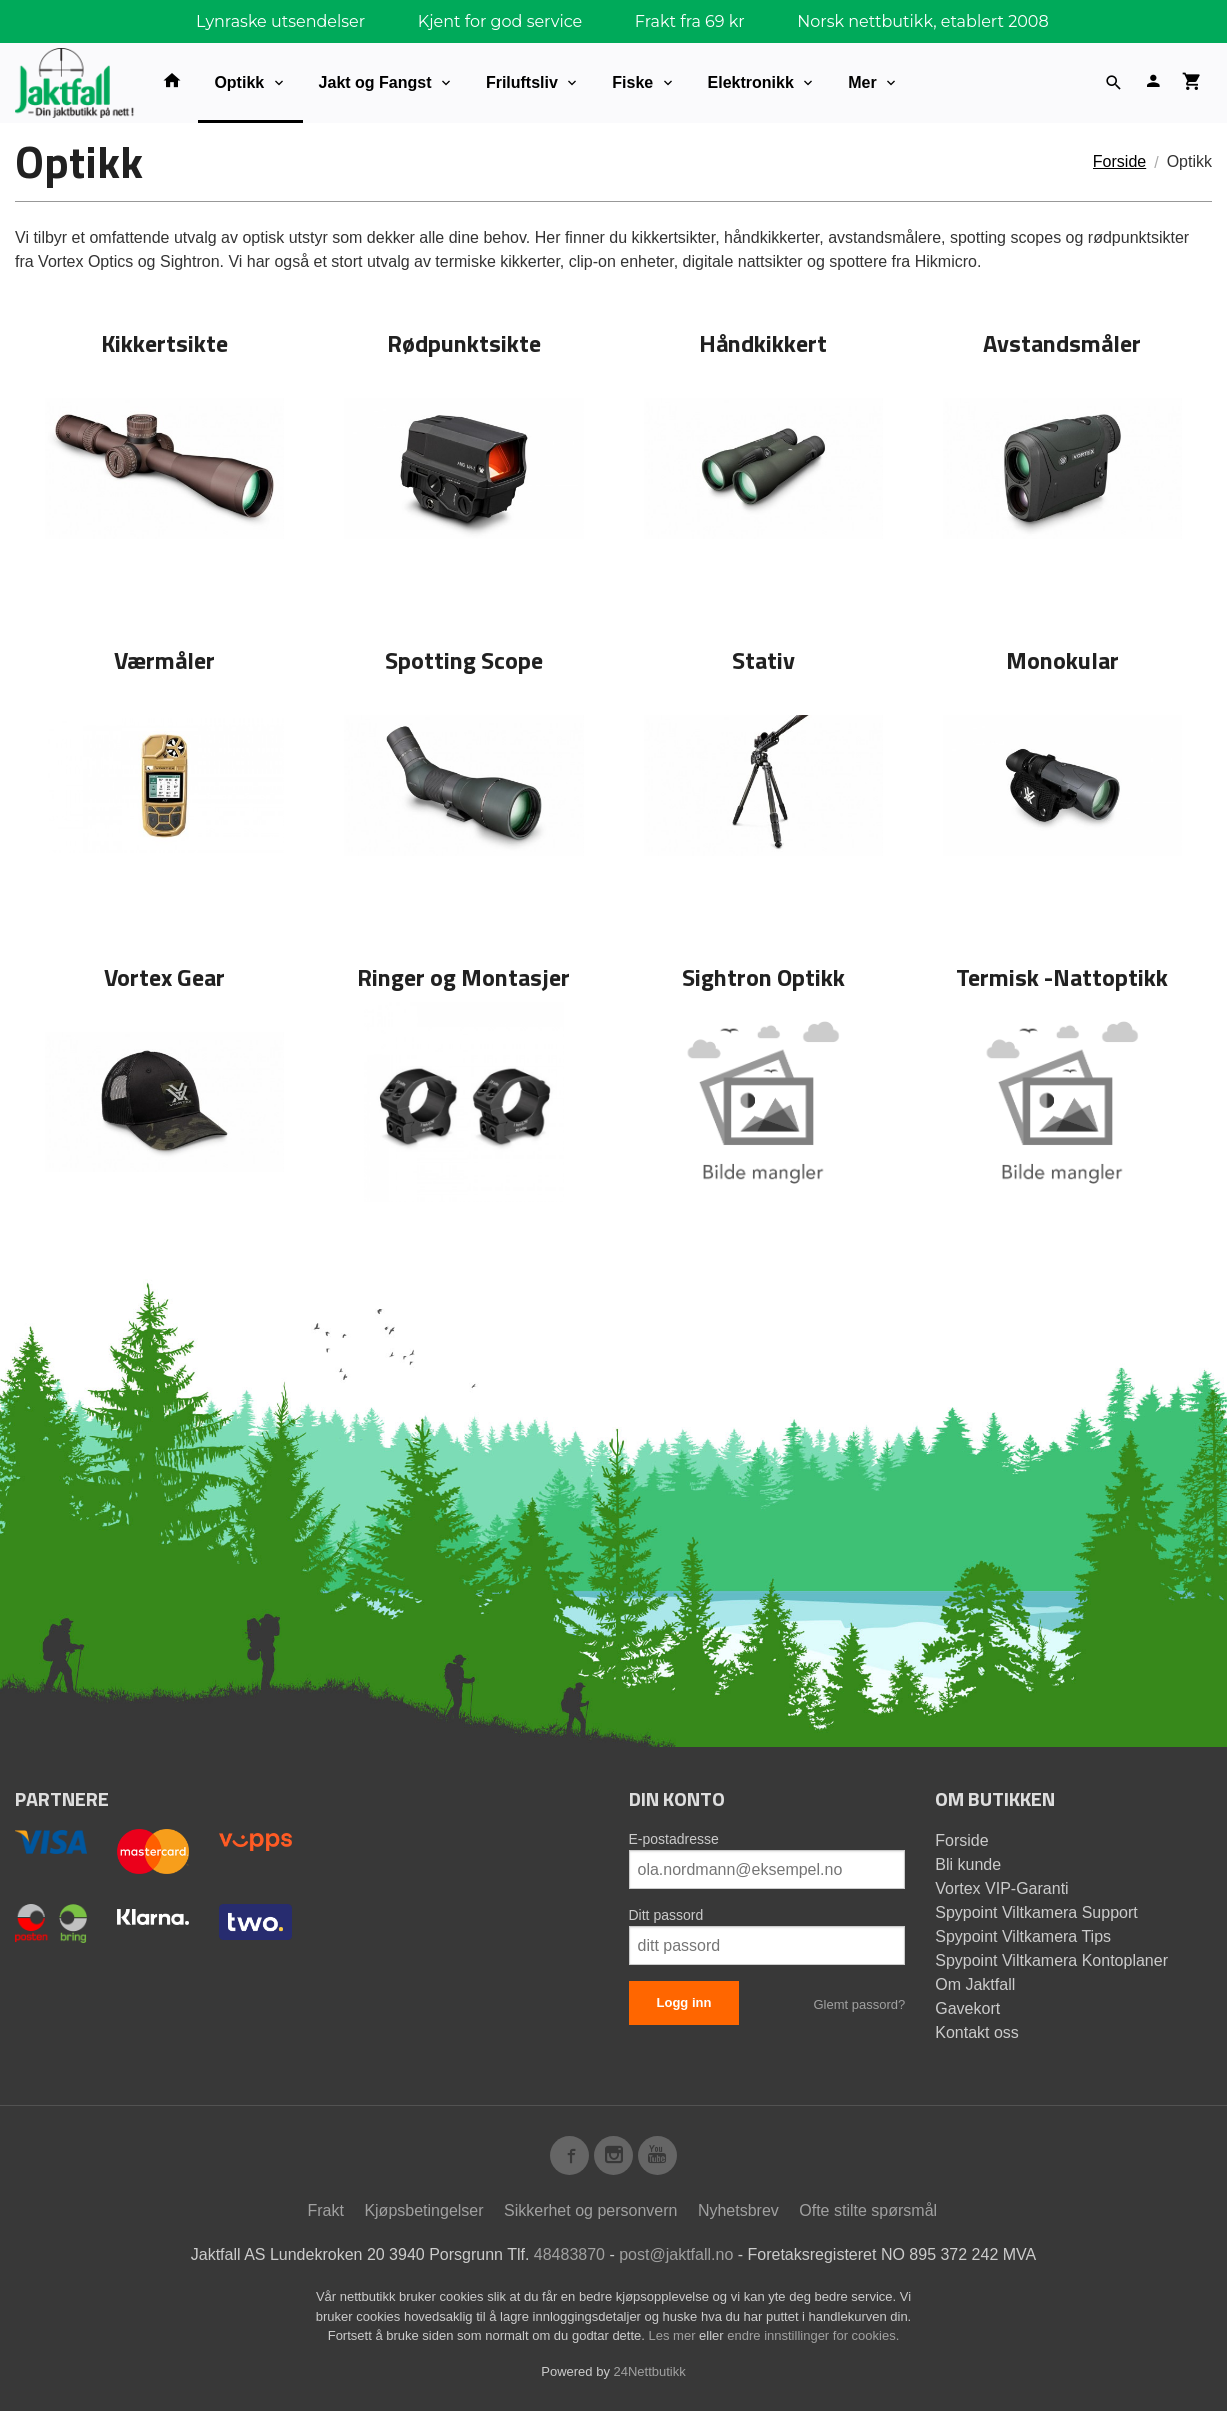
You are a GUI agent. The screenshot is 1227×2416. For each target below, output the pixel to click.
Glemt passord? (859, 2004)
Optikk (239, 82)
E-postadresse (674, 1839)
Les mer (674, 2340)
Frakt (325, 2215)
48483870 (569, 2259)
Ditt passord (666, 1915)
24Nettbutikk (650, 2376)
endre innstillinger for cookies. (813, 2340)
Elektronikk (751, 82)
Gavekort (967, 2008)
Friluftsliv (522, 82)
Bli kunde (968, 1864)
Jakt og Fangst (375, 82)
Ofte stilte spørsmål (868, 2215)
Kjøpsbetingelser (423, 2215)
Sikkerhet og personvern (590, 2215)
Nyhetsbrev (738, 2215)
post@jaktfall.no (676, 2259)
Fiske (632, 82)
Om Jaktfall (975, 1984)
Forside (1119, 161)
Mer (862, 82)
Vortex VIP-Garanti (1001, 1888)
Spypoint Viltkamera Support (1036, 1912)
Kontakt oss (977, 2032)
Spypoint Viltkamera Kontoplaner (1051, 1960)
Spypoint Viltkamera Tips (1023, 1936)
